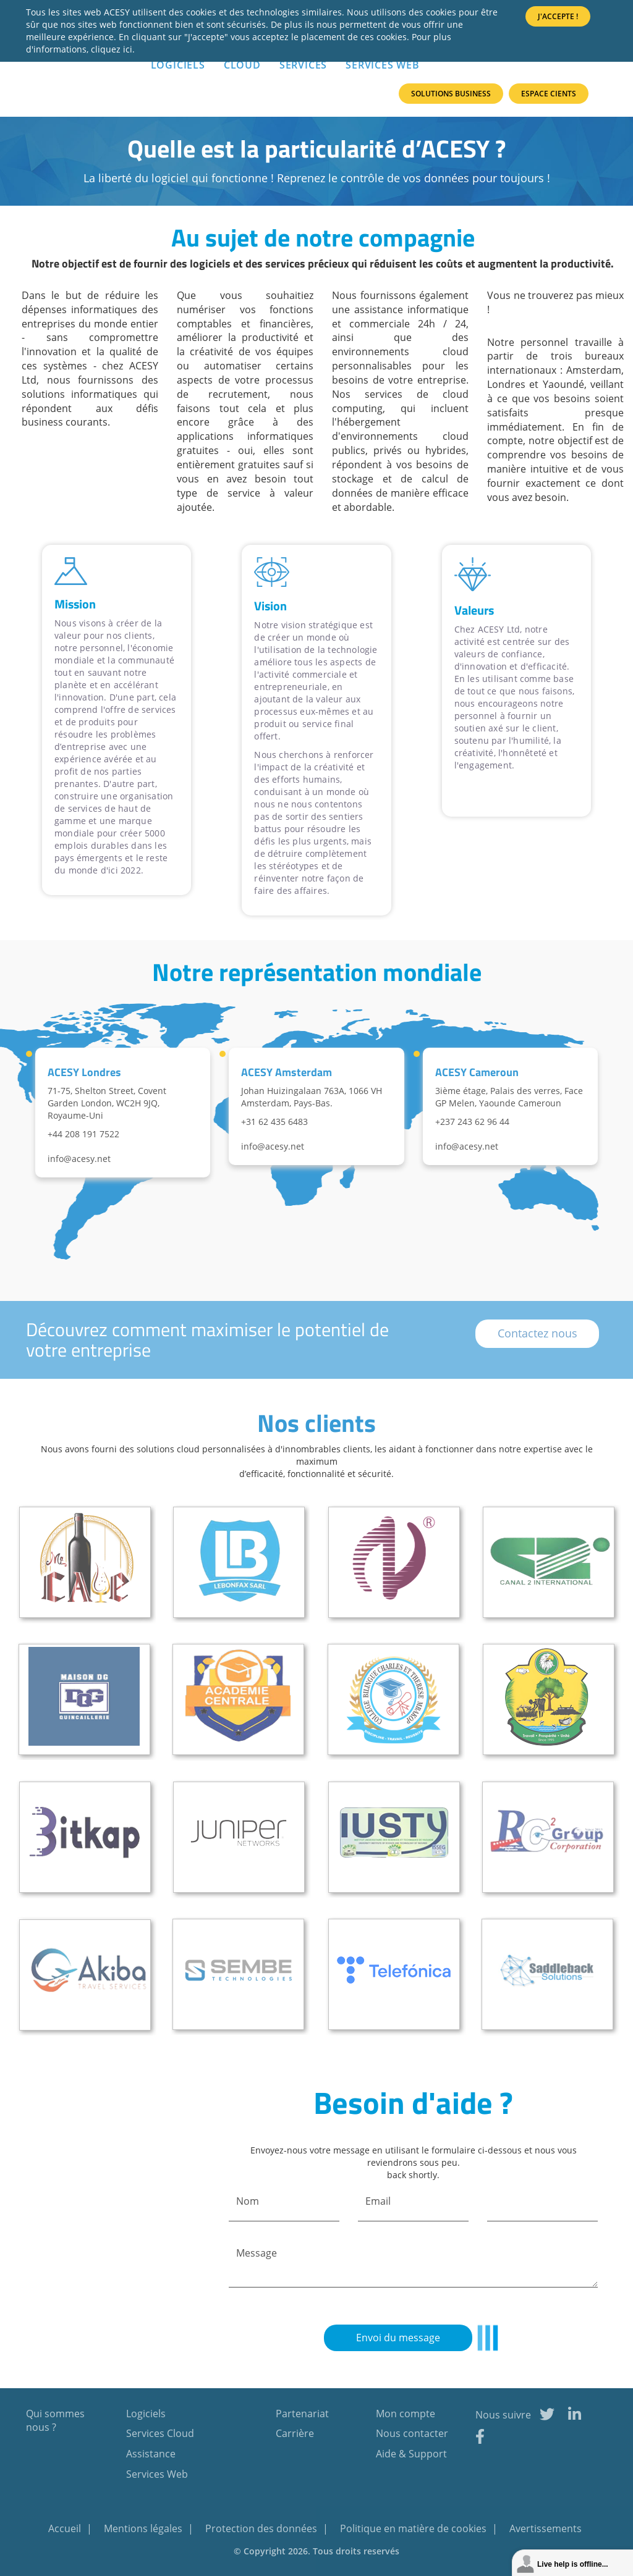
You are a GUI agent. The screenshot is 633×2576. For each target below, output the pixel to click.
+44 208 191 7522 (83, 1134)
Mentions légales (144, 2528)
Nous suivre (503, 2415)
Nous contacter (412, 2433)
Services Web (383, 65)
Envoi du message (398, 2337)
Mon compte (405, 2413)
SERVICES (303, 65)
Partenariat (302, 2413)
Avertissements (545, 2528)
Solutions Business (451, 93)
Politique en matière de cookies (414, 2528)
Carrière (295, 2433)
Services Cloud (160, 2433)
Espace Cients (548, 93)
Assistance (151, 2453)
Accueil (65, 2528)
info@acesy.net (79, 1158)
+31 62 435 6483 (274, 1121)
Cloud (242, 65)
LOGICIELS (178, 65)
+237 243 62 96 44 (472, 1121)
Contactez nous (537, 1333)
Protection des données (262, 2528)
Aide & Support (411, 2453)
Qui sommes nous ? (55, 2421)
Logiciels (146, 2413)
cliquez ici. (113, 49)
